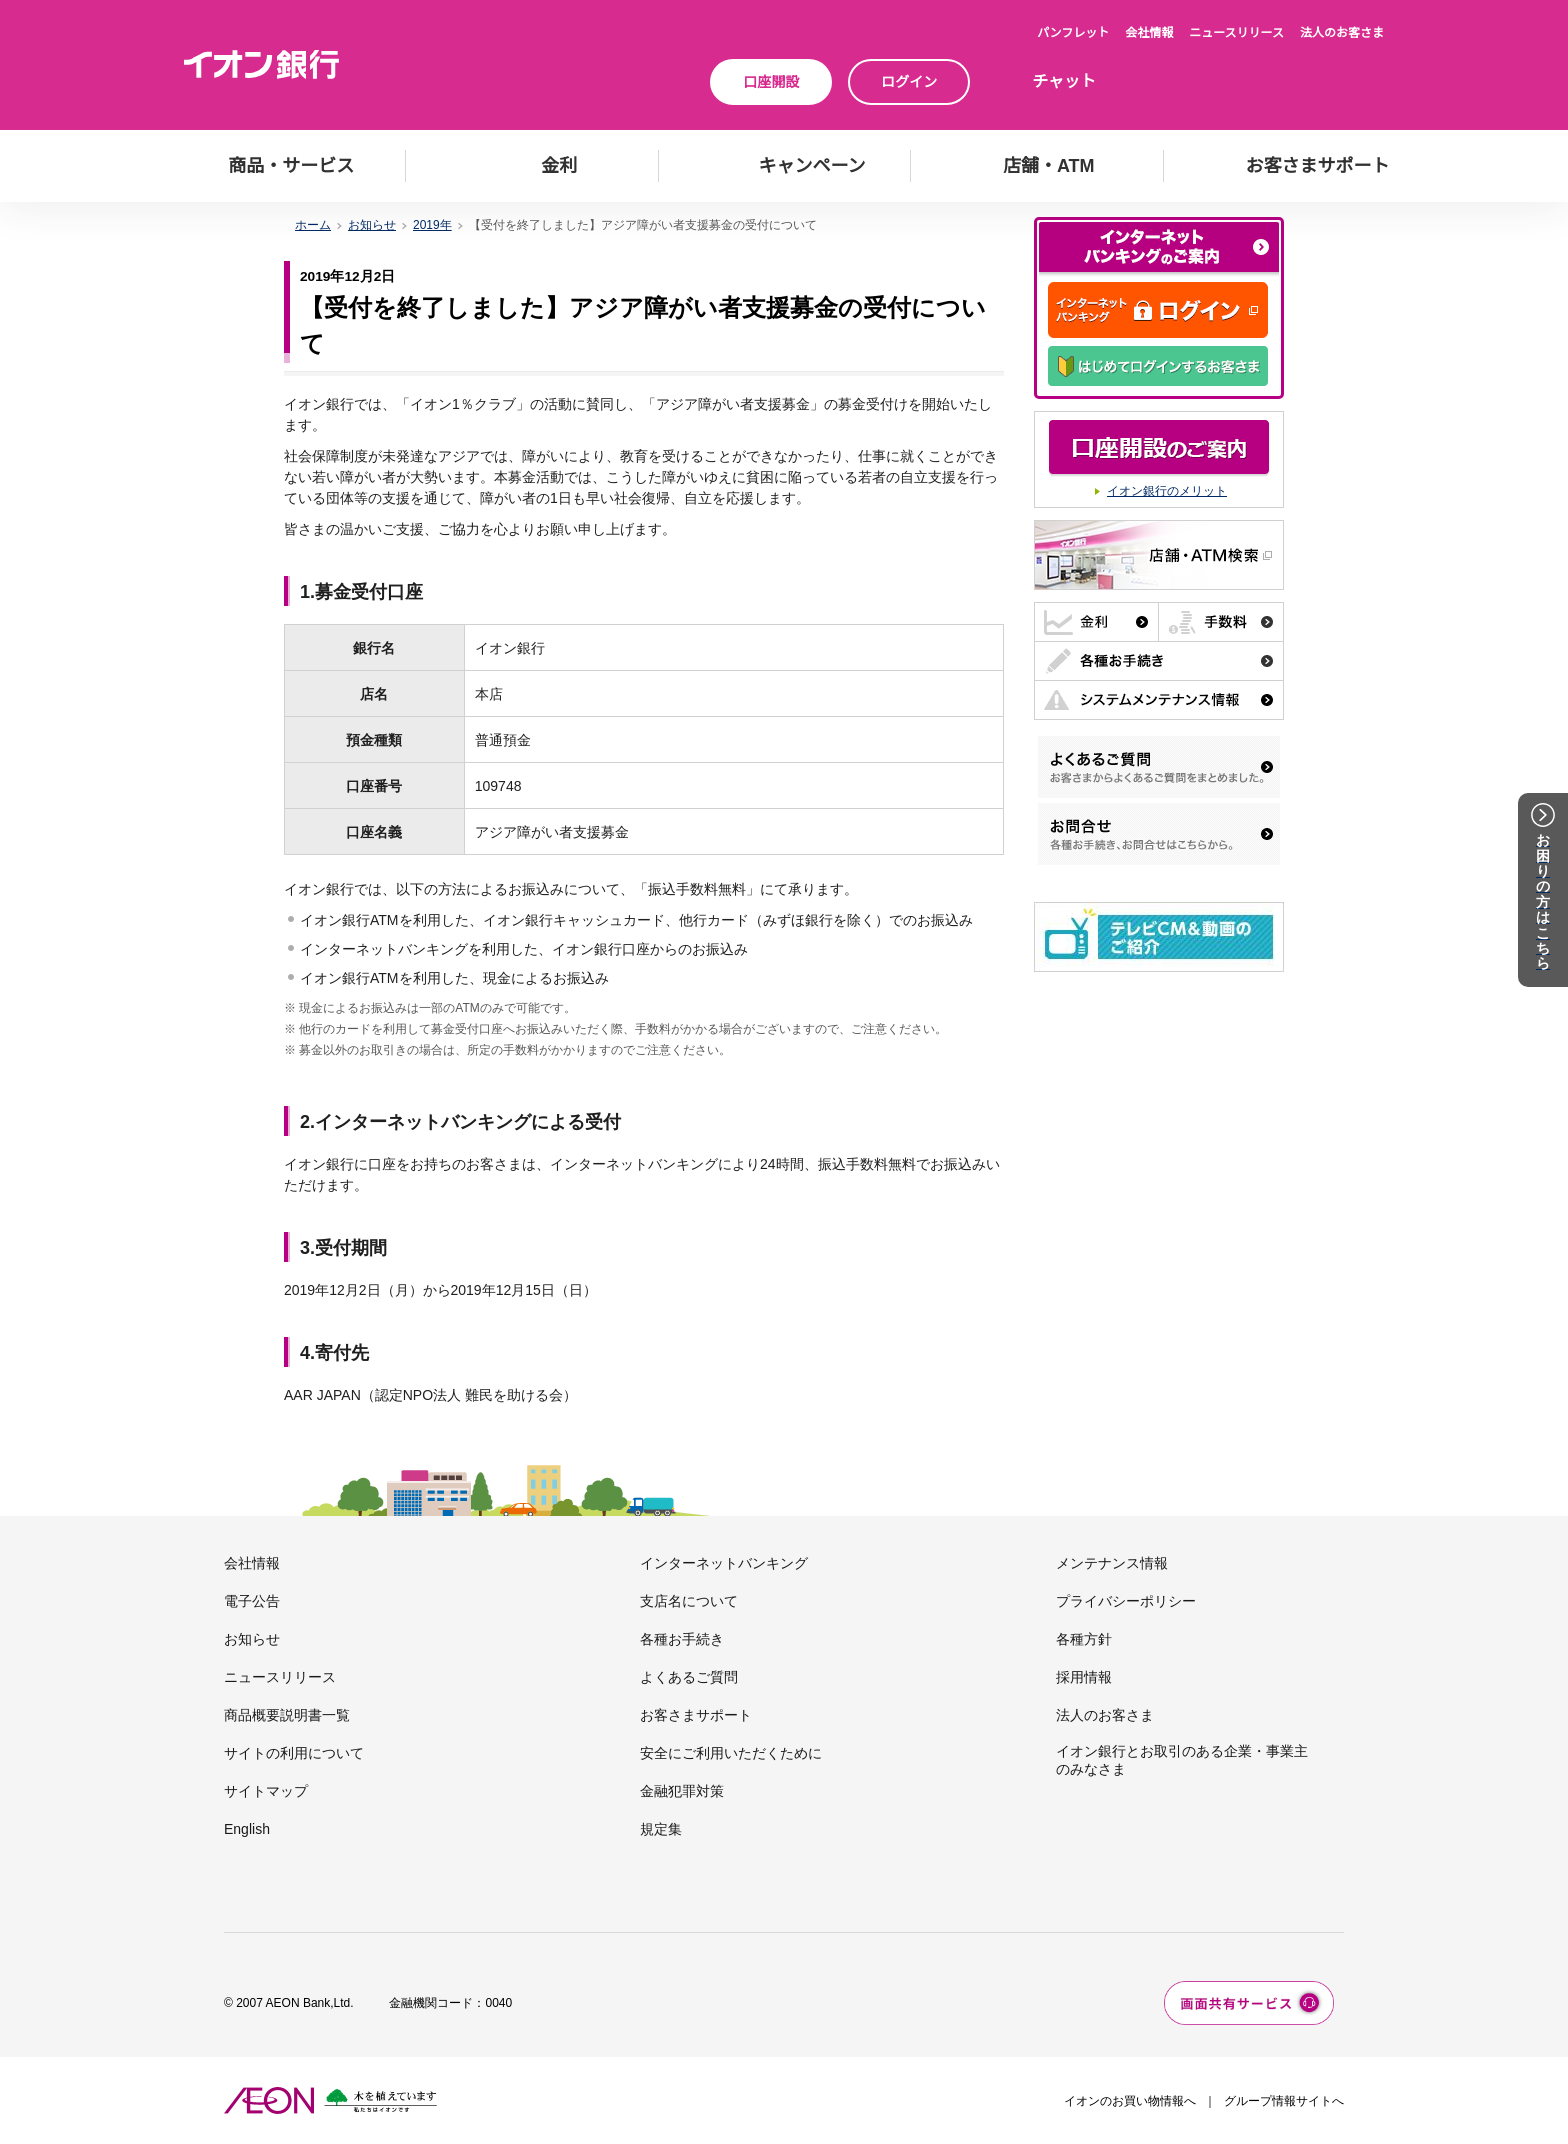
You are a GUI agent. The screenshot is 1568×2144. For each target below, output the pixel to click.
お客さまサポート (696, 1715)
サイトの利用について (294, 1753)
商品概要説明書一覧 (287, 1715)
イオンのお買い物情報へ (1130, 2101)
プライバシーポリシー (1126, 1601)
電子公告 (252, 1601)
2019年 (432, 225)
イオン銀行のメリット (1167, 491)
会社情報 (1149, 33)
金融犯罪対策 (682, 1791)
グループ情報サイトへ (1284, 2101)
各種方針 (1084, 1639)
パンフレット (1073, 33)
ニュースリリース (1236, 33)
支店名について (689, 1601)
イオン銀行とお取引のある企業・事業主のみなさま (1182, 1760)
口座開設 (771, 82)
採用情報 (1084, 1677)
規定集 (661, 1829)
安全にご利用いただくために (731, 1753)
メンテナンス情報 (1112, 1563)
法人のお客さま (1342, 33)
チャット (1064, 81)
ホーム (313, 225)
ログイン (909, 82)
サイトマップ (266, 1791)
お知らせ (372, 225)
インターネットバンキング (724, 1563)
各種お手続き (682, 1639)
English (247, 1829)
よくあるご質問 (689, 1677)
